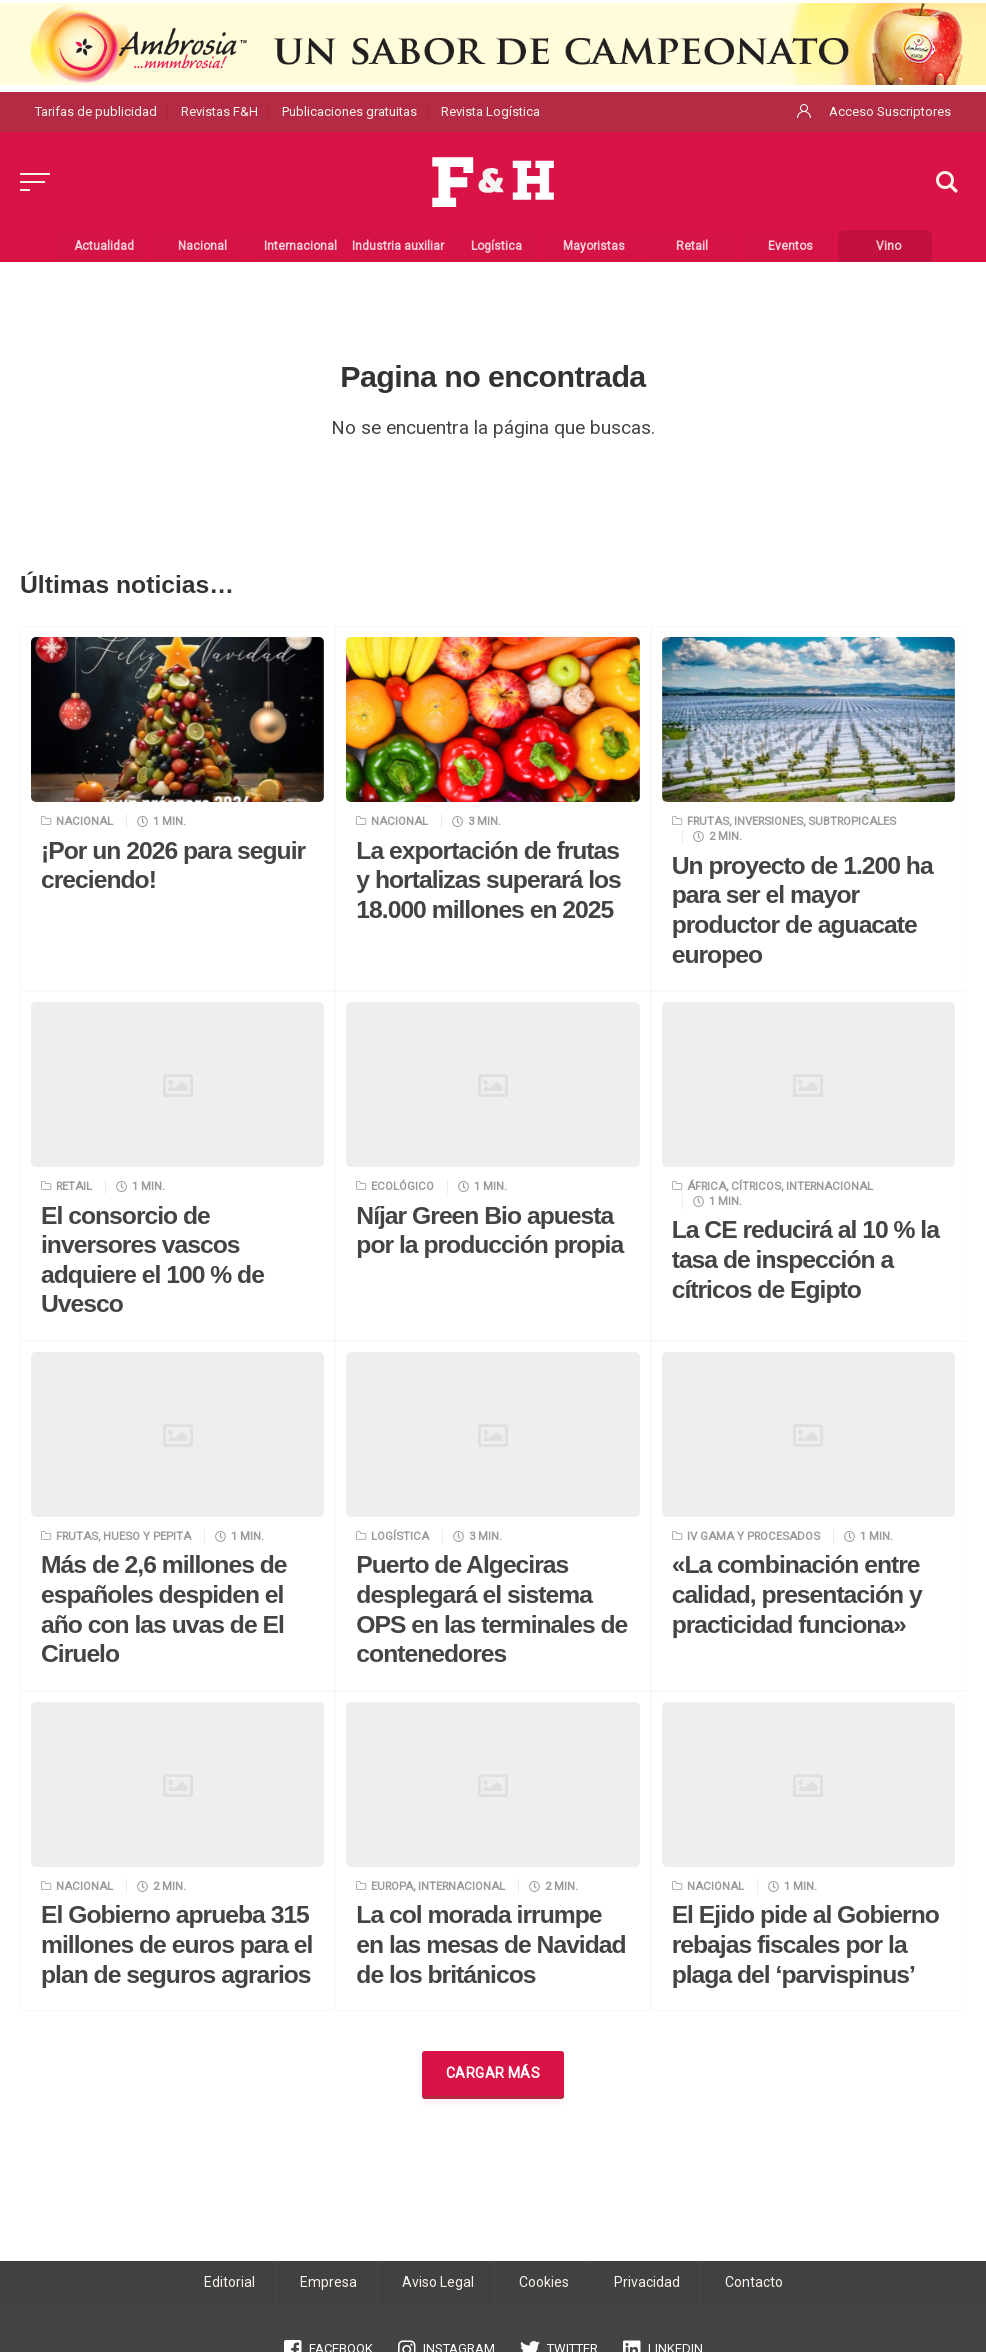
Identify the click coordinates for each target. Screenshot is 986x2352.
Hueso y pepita (147, 1536)
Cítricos (756, 1186)
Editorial (229, 2282)
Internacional (829, 1186)
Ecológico (402, 1186)
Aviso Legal (438, 2282)
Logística (400, 1536)
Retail (74, 1186)
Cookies (544, 2282)
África (706, 1186)
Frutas (708, 821)
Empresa (328, 2282)
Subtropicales (852, 821)
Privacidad (647, 2282)
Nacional (84, 821)
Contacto (754, 2282)
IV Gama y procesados (753, 1536)
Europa (392, 1886)
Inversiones (768, 821)
